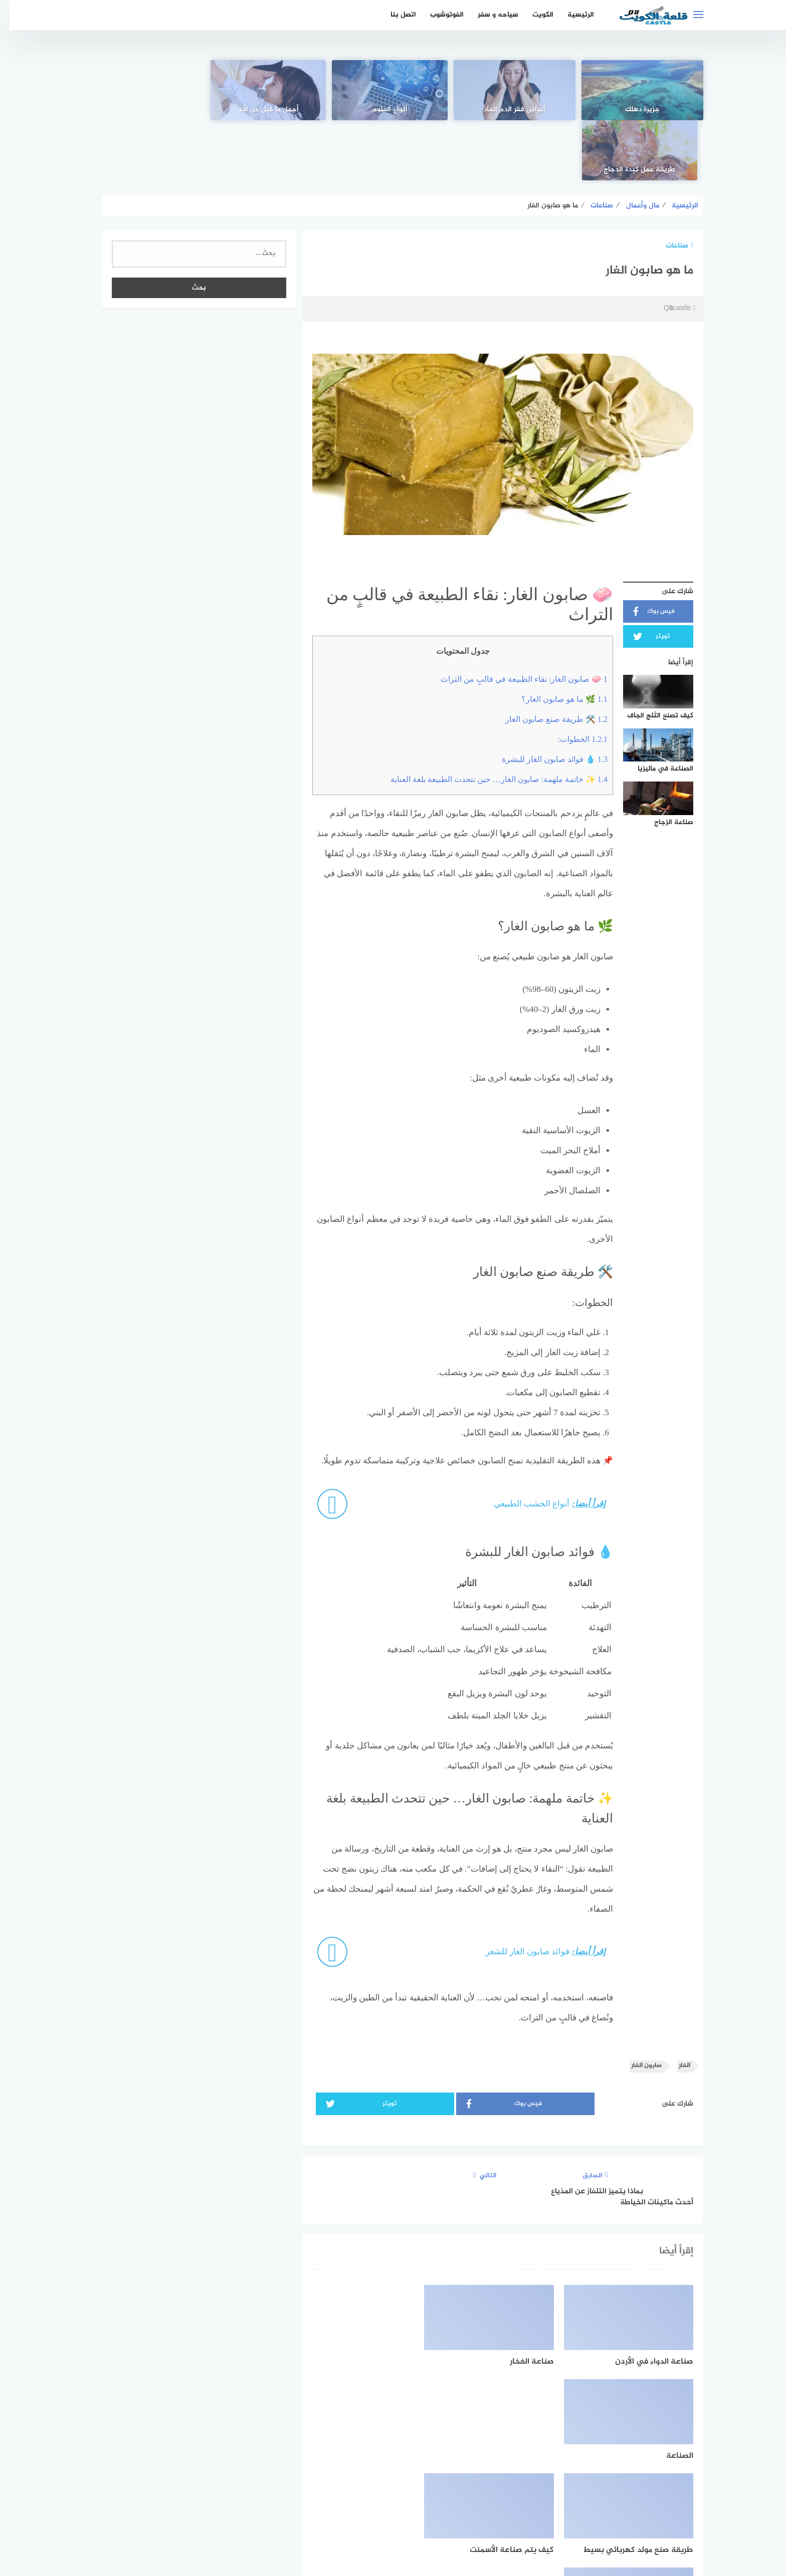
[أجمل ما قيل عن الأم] (271, 90)
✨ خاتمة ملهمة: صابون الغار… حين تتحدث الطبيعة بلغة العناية (489, 719)
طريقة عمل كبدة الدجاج (150, 109)
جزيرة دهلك (636, 109)
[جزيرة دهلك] (636, 90)
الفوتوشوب (437, 15)
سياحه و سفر (488, 15)
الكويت (533, 15)
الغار (675, 2006)
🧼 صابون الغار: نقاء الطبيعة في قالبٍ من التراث (514, 619)
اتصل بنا (394, 15)
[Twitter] (393, 2482)
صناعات (670, 185)
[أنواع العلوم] (393, 90)
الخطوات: (573, 679)
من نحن (329, 2515)
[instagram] (358, 2482)
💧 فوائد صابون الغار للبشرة (545, 699)
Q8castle (670, 248)
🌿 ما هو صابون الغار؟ (555, 639)
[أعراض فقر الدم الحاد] (514, 90)
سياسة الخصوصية (382, 2515)
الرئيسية (571, 15)
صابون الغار (637, 2006)
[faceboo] (428, 2482)
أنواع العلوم (393, 109)
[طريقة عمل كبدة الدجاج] (150, 90)
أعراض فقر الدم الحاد (514, 109)
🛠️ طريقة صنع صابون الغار (547, 659)
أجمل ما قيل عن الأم (271, 109)
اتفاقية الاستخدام (450, 2515)
